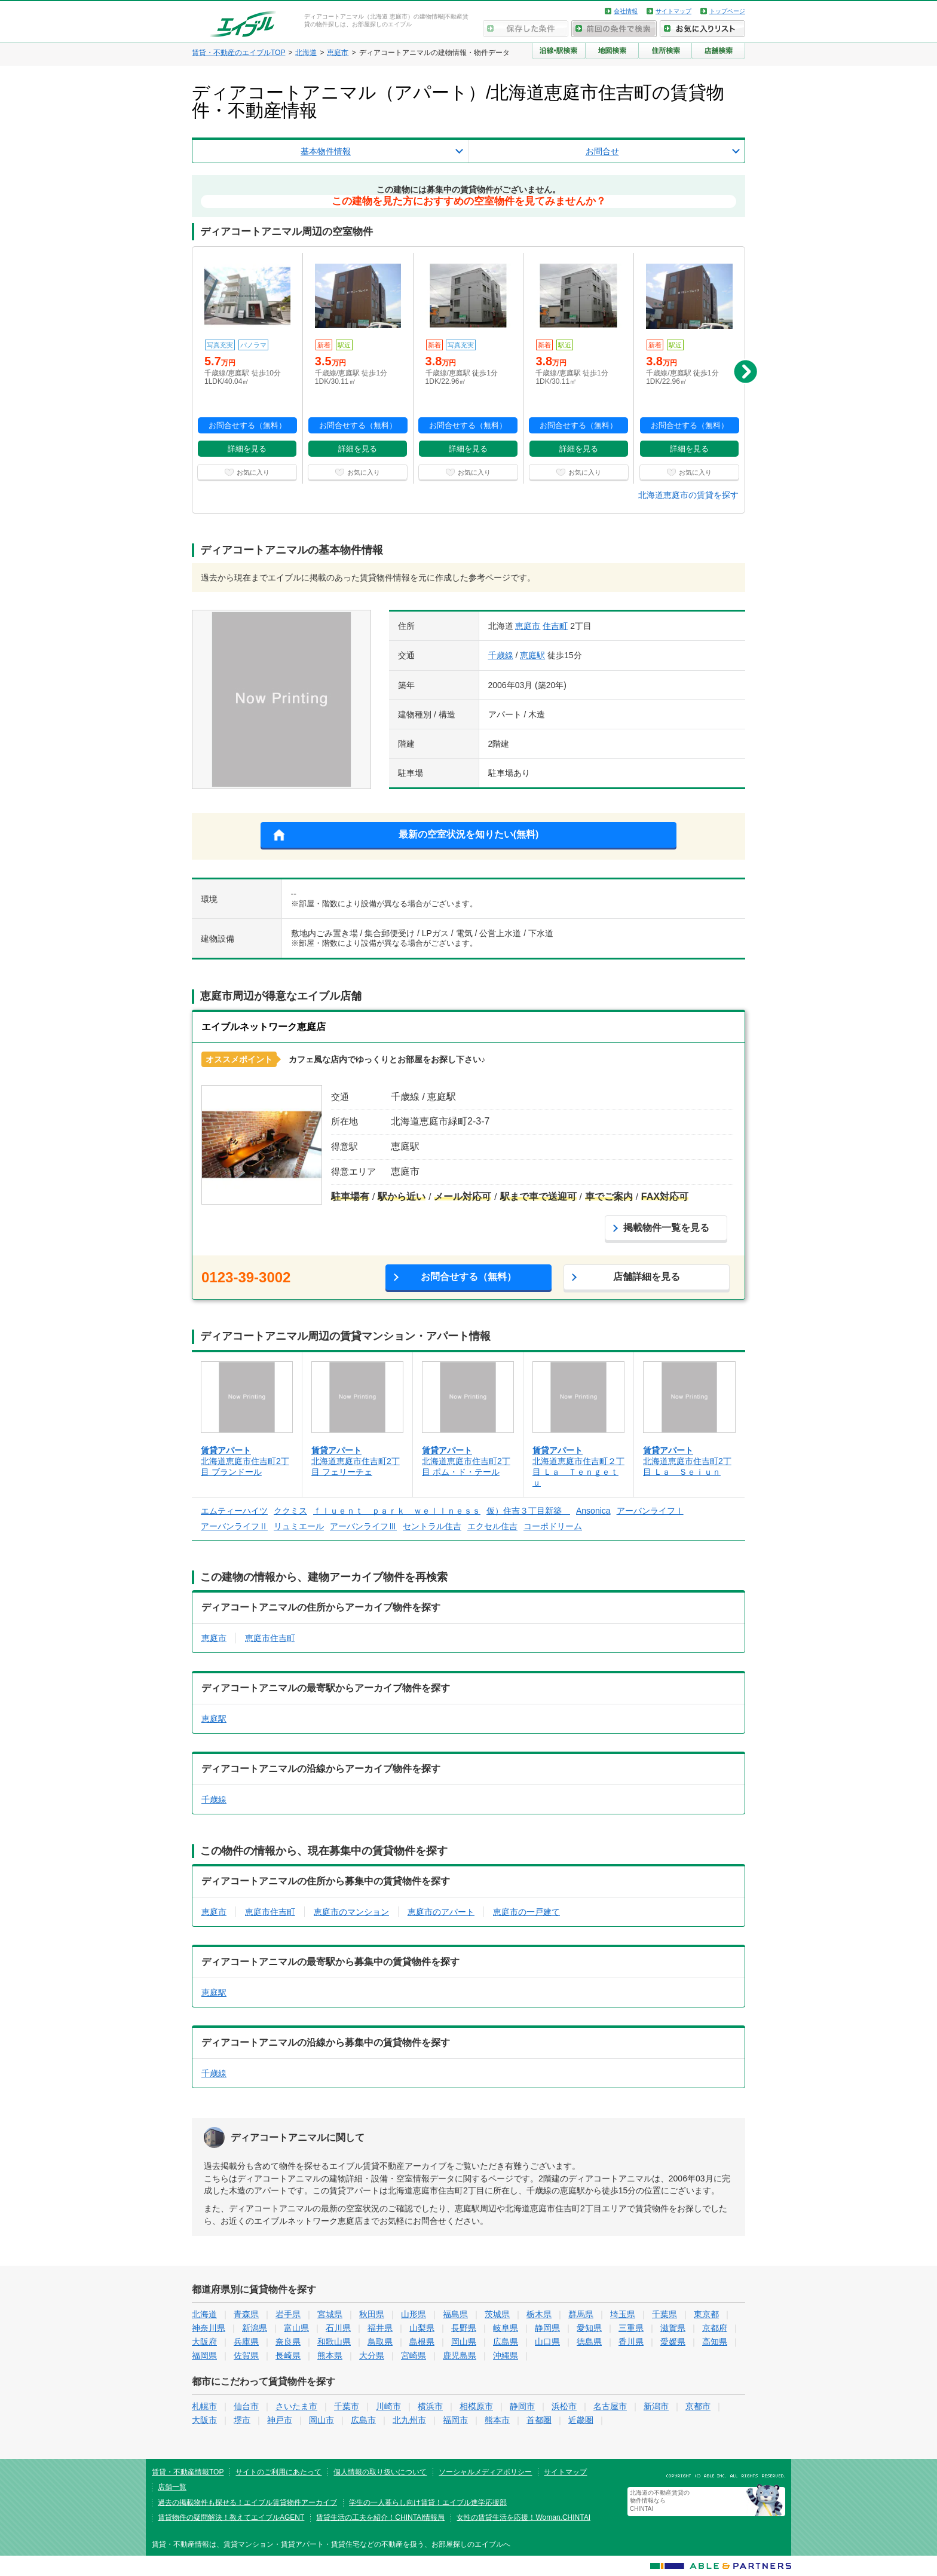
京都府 (714, 2328)
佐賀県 (246, 2355)
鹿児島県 (459, 2355)
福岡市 (455, 2420)
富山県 (296, 2328)
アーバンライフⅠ (650, 1510)
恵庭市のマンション (351, 1912)
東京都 (706, 2314)
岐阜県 (505, 2328)
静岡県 (547, 2328)
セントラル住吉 (432, 1526)
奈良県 (288, 2341)
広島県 (505, 2341)
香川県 (631, 2341)
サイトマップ (673, 11)
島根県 (421, 2341)
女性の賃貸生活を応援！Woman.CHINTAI (523, 2517)
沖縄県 (505, 2355)
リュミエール (299, 1526)
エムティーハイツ (234, 1510)
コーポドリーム (552, 1526)
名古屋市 (610, 2406)
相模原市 (476, 2406)
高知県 (714, 2341)
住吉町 (555, 626)
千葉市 (346, 2406)
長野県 (463, 2328)
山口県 (547, 2341)
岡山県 (463, 2341)
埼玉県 (622, 2314)
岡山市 (321, 2420)
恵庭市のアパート (441, 1912)
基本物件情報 (326, 151)
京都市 (698, 2406)
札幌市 (204, 2406)
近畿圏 (580, 2420)
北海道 (204, 2314)
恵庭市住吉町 (270, 1638)
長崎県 (288, 2355)
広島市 (363, 2420)
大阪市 (204, 2420)
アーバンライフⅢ (363, 1526)
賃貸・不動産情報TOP (187, 2472)
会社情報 (626, 11)
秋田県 (371, 2314)
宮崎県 (413, 2355)
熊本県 (329, 2355)
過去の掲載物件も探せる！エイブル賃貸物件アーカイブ (247, 2502)
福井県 (380, 2328)
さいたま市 (296, 2406)
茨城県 (497, 2314)
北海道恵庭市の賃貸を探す (688, 495)
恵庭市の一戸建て (526, 1912)
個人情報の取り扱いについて (380, 2472)
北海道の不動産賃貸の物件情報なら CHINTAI (660, 2501)
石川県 (338, 2328)
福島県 (455, 2314)
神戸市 (279, 2420)
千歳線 (500, 655)
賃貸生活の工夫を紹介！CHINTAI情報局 (380, 2517)
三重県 (631, 2328)
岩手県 (288, 2314)
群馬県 (580, 2314)
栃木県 (539, 2314)
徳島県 (589, 2341)
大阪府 (204, 2341)
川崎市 (388, 2406)
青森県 (246, 2314)
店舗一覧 (172, 2487)
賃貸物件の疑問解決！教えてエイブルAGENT (231, 2517)
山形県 (413, 2314)
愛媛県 (672, 2341)
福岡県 (204, 2355)
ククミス (290, 1510)
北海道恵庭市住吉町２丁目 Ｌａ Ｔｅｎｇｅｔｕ (578, 1471)
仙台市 (246, 2406)
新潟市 (656, 2406)
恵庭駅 (532, 655)
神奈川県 (208, 2328)
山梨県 (421, 2328)
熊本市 (497, 2420)
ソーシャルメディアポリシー (485, 2472)
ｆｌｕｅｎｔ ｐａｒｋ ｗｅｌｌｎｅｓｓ (396, 1510)
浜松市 (564, 2406)
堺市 (242, 2420)
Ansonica (593, 1510)
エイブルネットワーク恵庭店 (263, 1027)
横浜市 (430, 2406)
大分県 (371, 2355)
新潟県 (254, 2328)
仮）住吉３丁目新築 (528, 1510)
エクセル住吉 (492, 1526)
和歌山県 (334, 2341)
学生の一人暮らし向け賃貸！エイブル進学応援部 (428, 2502)
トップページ (727, 11)
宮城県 (329, 2314)
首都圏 (539, 2420)
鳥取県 (380, 2341)
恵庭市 (527, 626)
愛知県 (589, 2328)
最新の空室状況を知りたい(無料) (469, 834)
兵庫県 (246, 2341)
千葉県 (664, 2314)
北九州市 (409, 2420)
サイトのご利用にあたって (278, 2472)
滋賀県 (672, 2328)
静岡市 (522, 2406)
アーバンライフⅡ (234, 1526)
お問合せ (602, 151)
